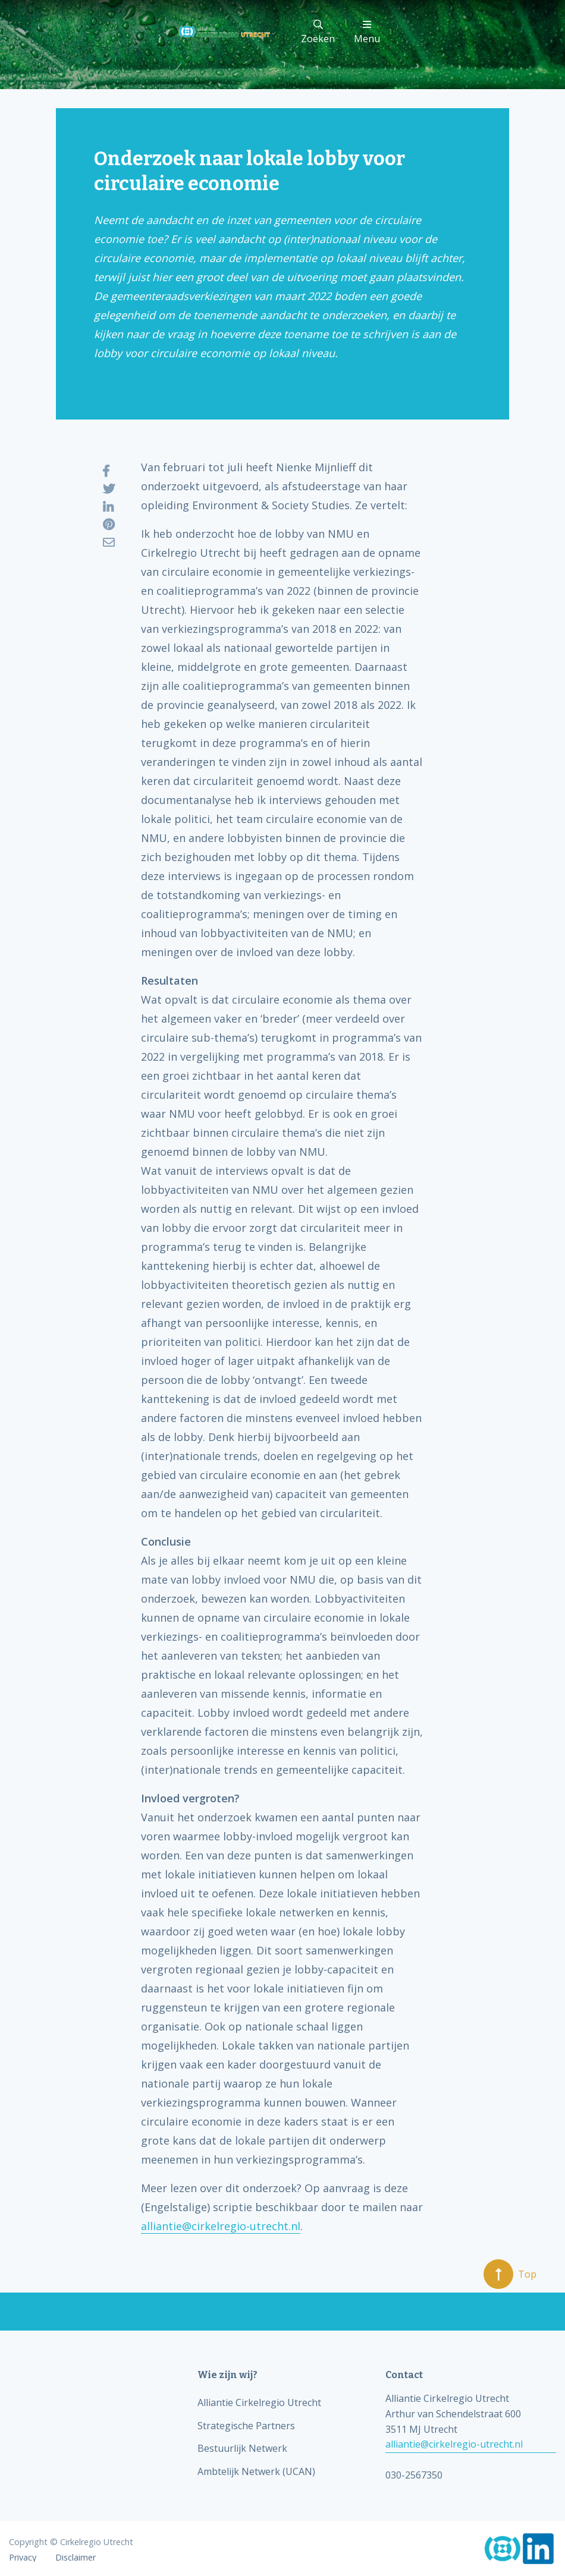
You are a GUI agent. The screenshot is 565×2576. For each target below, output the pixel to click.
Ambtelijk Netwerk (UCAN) (256, 2471)
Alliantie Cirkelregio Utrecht (259, 2402)
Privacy (22, 2557)
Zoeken (318, 32)
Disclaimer (75, 2557)
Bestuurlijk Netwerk (242, 2448)
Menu (367, 32)
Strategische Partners (246, 2425)
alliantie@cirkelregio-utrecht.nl (220, 2226)
